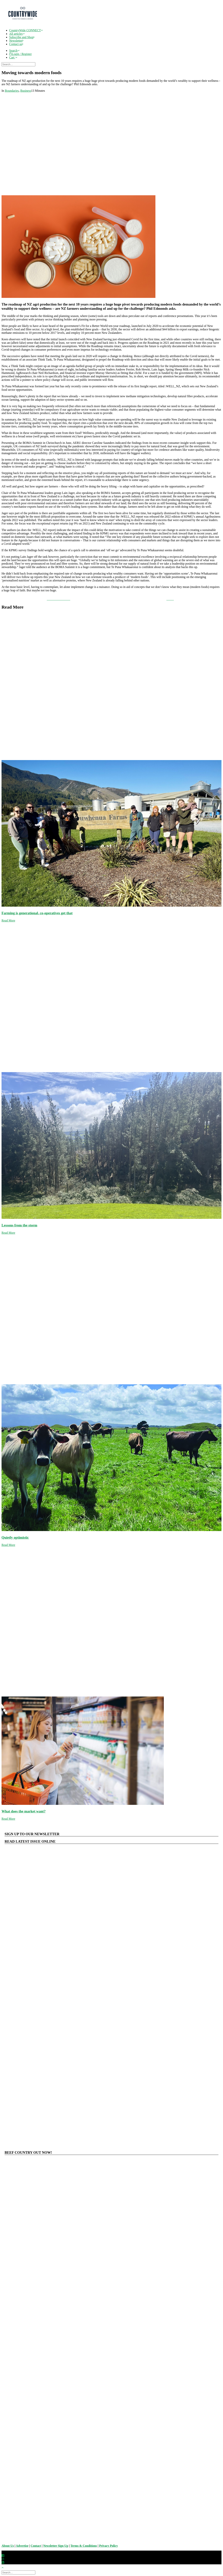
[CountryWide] (114, 13)
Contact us (16, 44)
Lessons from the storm (19, 1225)
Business (25, 90)
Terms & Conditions (83, 2545)
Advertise (22, 2545)
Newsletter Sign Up (55, 2545)
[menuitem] (115, 30)
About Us (8, 2545)
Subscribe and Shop (22, 37)
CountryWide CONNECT (26, 30)
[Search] (19, 64)
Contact (36, 2545)
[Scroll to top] (5, 2567)
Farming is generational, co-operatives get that (37, 913)
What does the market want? (24, 1811)
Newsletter (16, 40)
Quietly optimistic (15, 1537)
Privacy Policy (108, 2545)
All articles (17, 33)
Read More (8, 920)
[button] (14, 50)
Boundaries (12, 90)
